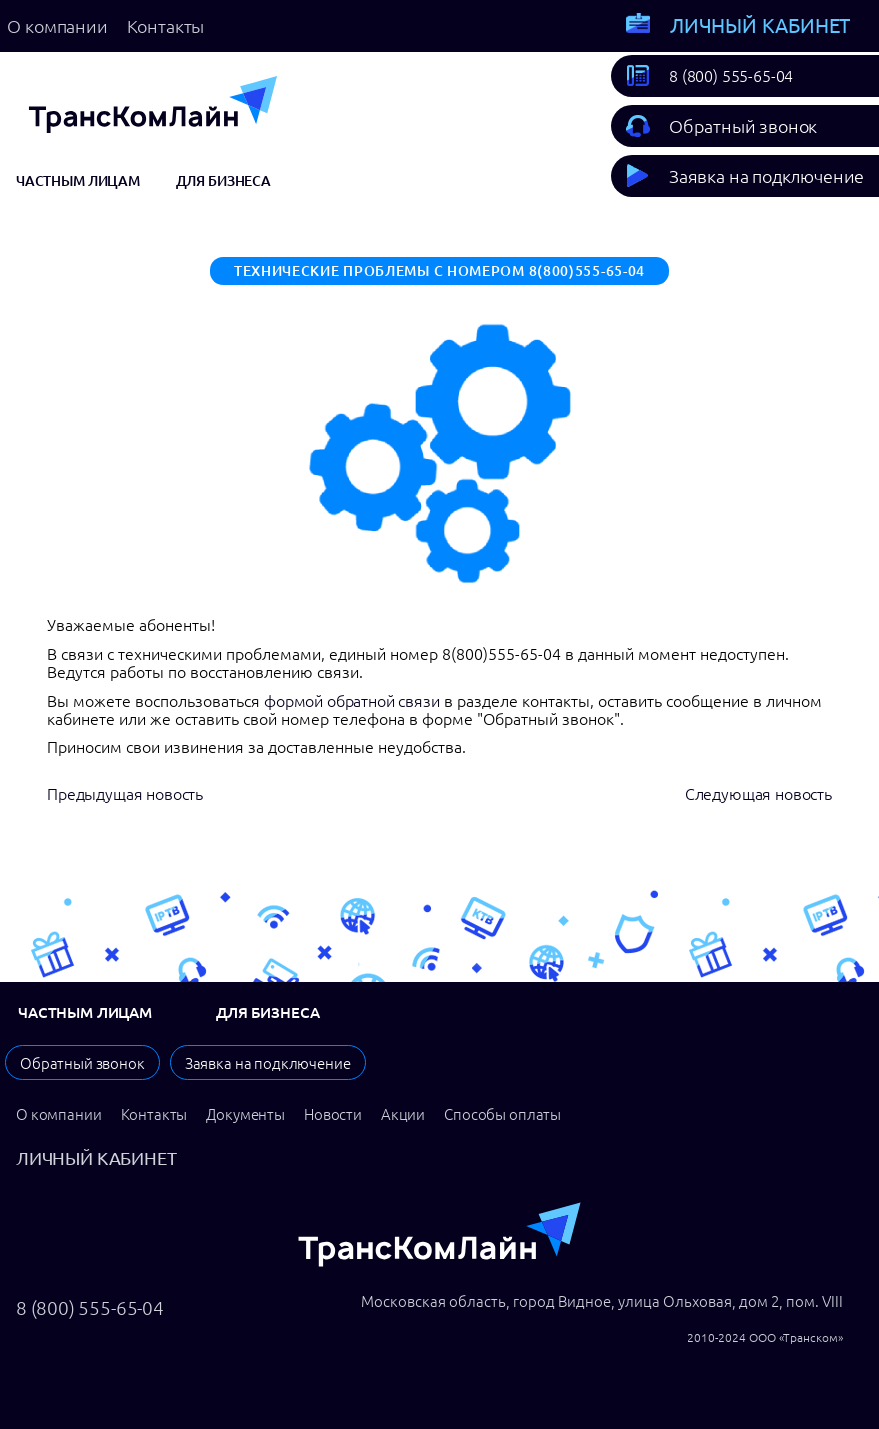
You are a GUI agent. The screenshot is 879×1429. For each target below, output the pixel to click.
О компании (57, 26)
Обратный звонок (743, 126)
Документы (245, 1114)
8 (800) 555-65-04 (731, 76)
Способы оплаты (502, 1114)
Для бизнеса (223, 181)
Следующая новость (758, 794)
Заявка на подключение (766, 176)
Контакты (166, 26)
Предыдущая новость (125, 794)
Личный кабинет (760, 25)
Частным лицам (78, 181)
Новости (333, 1114)
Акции (403, 1114)
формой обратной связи (352, 701)
